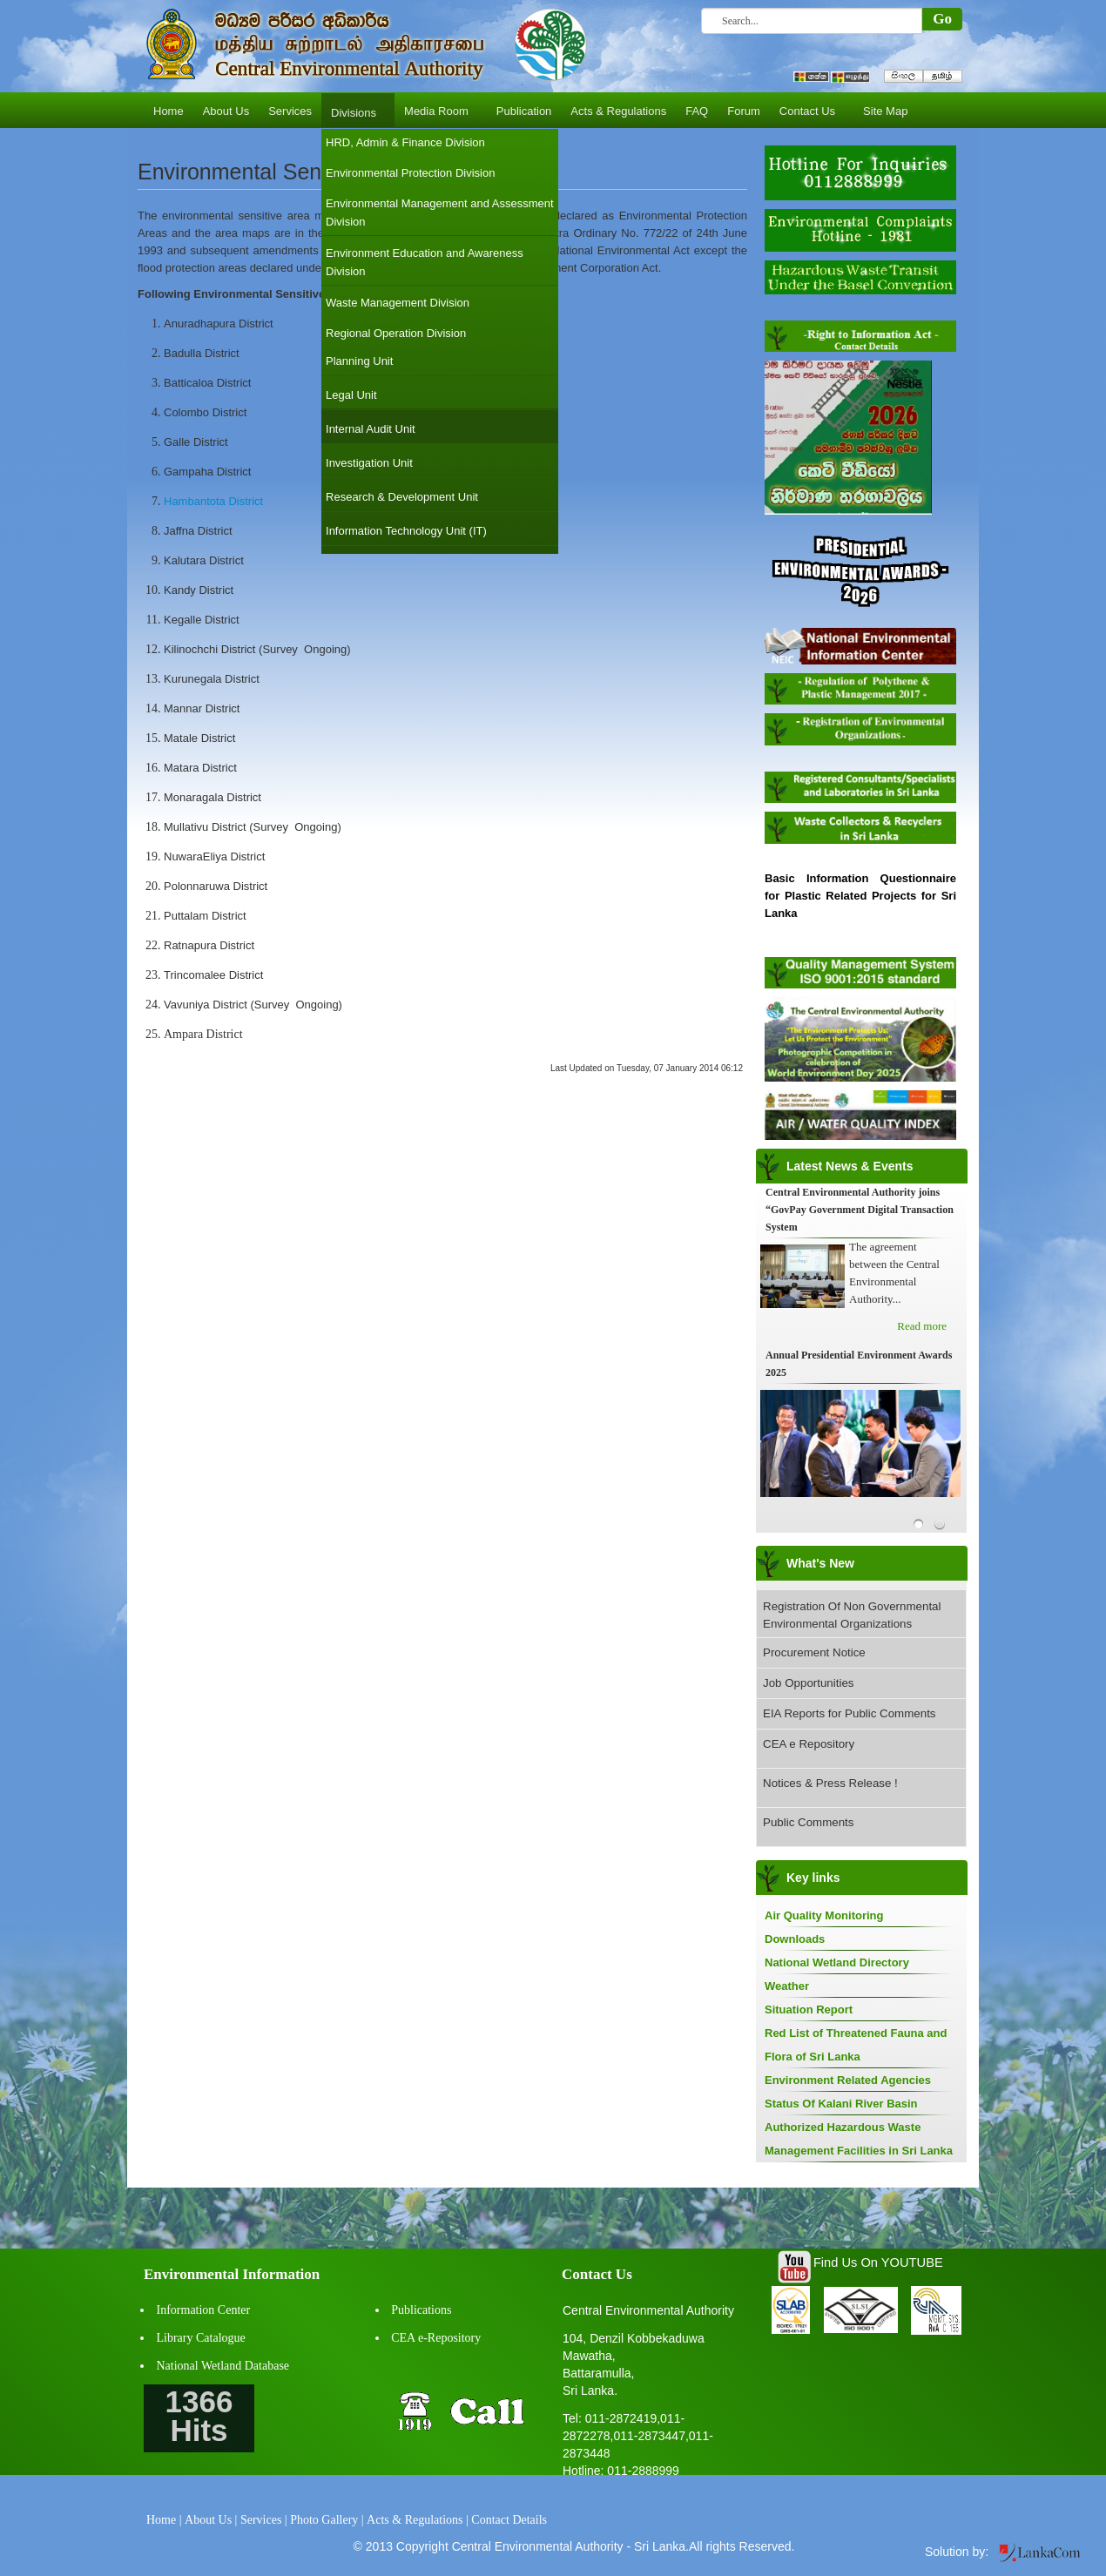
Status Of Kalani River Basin (841, 2103)
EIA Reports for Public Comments (849, 1713)
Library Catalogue (201, 2337)
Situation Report (809, 2009)
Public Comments (808, 1822)
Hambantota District (213, 501)
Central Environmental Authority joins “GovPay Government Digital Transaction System (859, 1209)
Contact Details (509, 2519)
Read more (922, 1325)
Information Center (204, 2309)
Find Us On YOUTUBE (878, 2262)
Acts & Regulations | (418, 2519)
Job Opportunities (808, 1682)
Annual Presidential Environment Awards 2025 (858, 1364)
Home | (164, 2519)
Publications (421, 2309)
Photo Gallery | (326, 2519)
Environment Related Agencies (848, 2080)
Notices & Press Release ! (830, 1783)
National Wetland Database (223, 2365)
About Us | (211, 2519)
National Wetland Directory (837, 1962)
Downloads (795, 1938)
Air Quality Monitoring (824, 1915)
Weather (787, 1986)
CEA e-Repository (436, 2337)
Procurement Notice (814, 1652)
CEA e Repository (808, 1743)
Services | (263, 2519)
